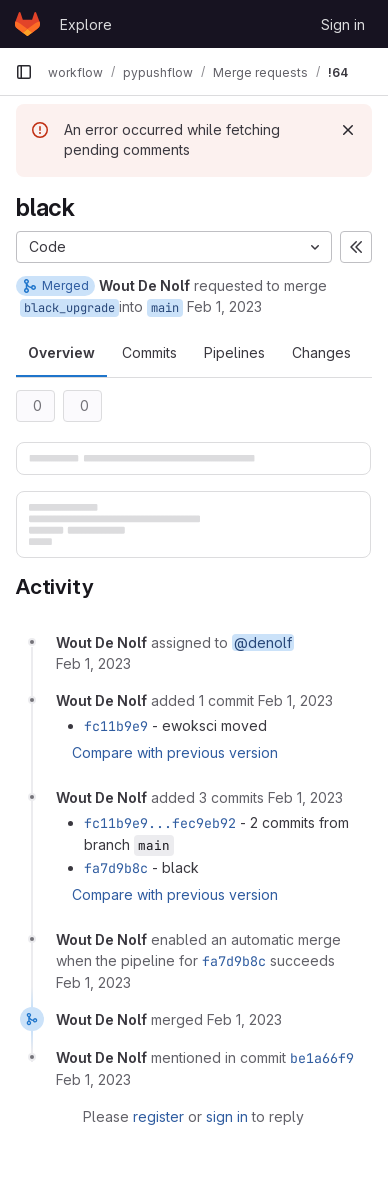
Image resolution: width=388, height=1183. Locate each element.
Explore (86, 24)
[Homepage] (27, 24)
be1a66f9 (322, 1058)
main (165, 308)
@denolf (263, 642)
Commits (149, 352)
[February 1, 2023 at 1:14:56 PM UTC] (93, 663)
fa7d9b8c (116, 868)
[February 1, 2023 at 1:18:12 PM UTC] (305, 797)
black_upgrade (69, 308)
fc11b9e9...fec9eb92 (160, 823)
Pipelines (234, 352)
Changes (321, 352)
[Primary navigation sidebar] (24, 72)
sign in (227, 1116)
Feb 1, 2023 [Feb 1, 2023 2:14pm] (224, 306)
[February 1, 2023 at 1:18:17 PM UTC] (93, 982)
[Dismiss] (348, 130)
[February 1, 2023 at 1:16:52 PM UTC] (295, 700)
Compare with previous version (175, 752)
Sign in (343, 24)
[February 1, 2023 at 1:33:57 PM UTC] (244, 1019)
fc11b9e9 (116, 726)
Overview (61, 352)
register (158, 1116)
